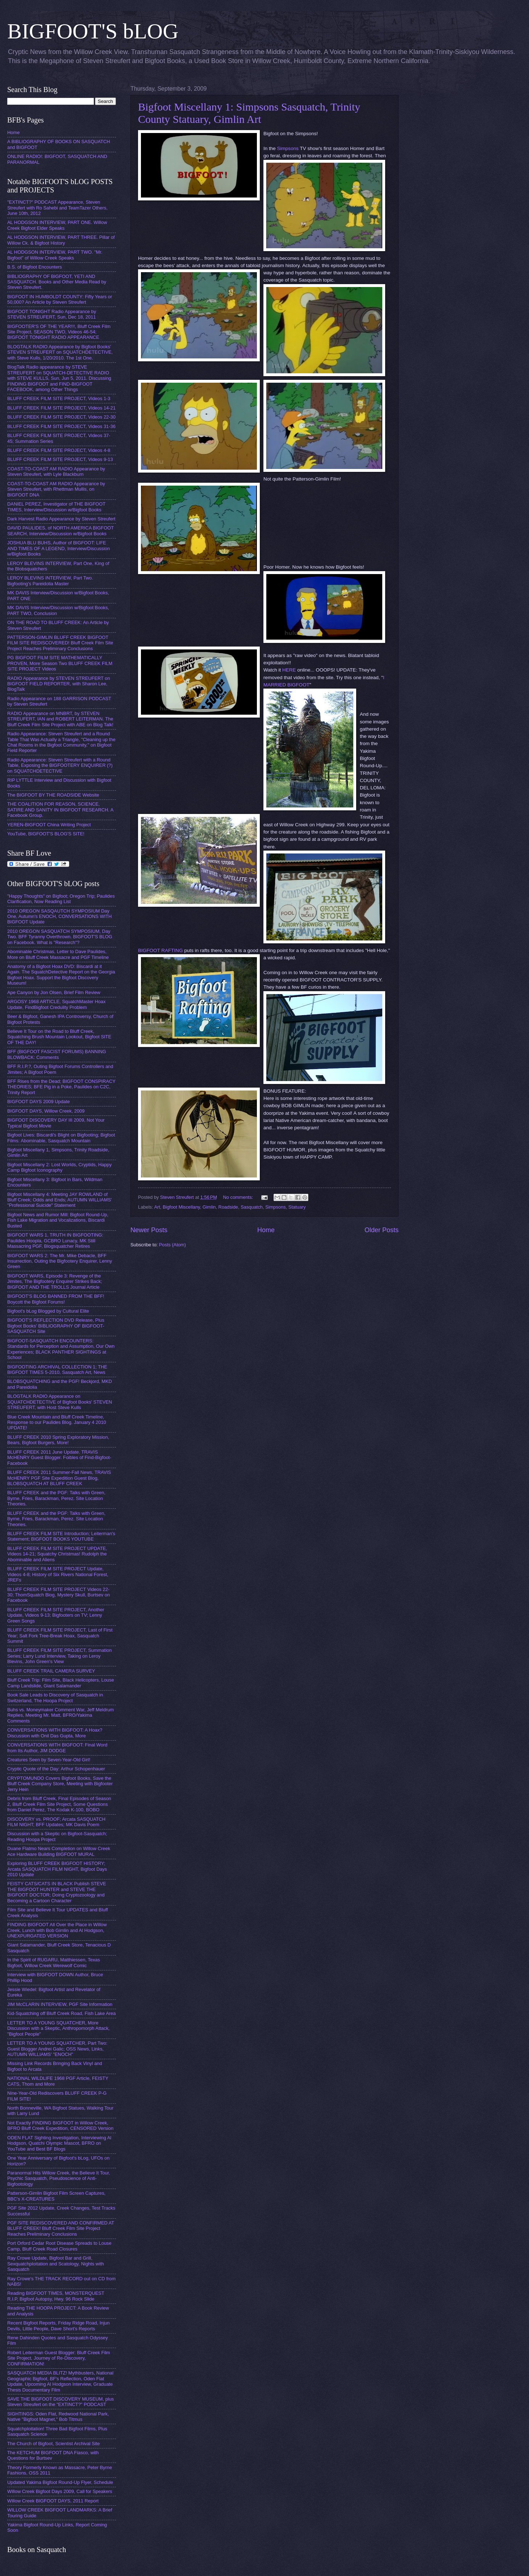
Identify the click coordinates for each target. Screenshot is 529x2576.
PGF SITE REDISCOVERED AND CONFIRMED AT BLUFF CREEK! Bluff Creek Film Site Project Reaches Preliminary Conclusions (60, 2228)
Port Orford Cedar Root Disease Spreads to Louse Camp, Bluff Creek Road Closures (59, 2245)
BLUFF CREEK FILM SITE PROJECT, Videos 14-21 (61, 408)
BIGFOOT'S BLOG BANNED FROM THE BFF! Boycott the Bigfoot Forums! (55, 1298)
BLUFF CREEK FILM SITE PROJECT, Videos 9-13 (60, 459)
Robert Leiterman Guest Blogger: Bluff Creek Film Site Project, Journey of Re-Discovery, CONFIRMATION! (58, 2358)
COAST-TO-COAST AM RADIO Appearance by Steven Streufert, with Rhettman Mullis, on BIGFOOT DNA (56, 489)
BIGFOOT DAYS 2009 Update (38, 1101)
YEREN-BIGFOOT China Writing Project (49, 824)
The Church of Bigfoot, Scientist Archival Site (53, 2443)
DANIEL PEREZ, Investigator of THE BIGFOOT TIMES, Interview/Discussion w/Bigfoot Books (56, 506)
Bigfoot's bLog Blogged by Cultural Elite (48, 1311)
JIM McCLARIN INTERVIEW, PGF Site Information (59, 2004)
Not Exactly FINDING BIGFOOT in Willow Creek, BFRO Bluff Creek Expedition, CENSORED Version (60, 2125)
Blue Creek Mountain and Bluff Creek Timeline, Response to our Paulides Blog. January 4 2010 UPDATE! (56, 1422)
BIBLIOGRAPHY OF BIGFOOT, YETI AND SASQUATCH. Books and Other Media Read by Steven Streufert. (56, 282)
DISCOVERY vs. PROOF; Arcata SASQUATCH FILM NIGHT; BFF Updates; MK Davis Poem (56, 1821)
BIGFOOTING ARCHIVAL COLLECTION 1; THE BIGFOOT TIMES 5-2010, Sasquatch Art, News (57, 1369)
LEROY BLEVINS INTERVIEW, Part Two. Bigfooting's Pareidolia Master (50, 580)
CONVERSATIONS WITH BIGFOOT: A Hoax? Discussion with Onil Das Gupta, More (54, 1732)
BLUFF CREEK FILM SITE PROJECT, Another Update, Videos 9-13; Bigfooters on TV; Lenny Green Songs (55, 1615)
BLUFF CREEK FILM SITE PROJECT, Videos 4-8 (59, 450)
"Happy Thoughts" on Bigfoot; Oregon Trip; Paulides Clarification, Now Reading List (61, 898)
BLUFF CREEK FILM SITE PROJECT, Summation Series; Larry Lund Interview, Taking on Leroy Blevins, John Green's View (59, 1656)
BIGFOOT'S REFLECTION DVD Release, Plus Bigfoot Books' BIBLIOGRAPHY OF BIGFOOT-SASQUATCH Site (55, 1325)
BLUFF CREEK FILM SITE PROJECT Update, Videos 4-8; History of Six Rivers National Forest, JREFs (57, 1574)
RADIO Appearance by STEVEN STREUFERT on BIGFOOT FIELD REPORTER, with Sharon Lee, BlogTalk (58, 684)
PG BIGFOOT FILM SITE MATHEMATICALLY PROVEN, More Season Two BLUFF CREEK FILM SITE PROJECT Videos (59, 663)
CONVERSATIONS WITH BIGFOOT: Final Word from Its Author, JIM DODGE (57, 1747)
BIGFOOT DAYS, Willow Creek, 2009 (45, 1111)
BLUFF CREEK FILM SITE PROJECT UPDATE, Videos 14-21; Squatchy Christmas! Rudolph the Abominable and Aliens (57, 1554)
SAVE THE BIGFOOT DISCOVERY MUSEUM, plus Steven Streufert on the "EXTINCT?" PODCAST (60, 2401)
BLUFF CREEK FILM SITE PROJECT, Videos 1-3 (59, 398)
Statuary (297, 1207)
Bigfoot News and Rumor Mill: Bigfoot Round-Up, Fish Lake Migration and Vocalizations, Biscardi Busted (57, 1220)
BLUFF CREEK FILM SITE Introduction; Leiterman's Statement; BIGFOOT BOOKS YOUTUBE (61, 1536)
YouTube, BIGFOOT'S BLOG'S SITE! (45, 833)
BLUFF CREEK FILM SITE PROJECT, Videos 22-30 (61, 417)
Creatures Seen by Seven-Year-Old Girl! (48, 1759)
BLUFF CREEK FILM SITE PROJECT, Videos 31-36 (61, 426)
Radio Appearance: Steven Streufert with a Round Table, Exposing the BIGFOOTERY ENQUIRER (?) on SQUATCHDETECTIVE (60, 765)
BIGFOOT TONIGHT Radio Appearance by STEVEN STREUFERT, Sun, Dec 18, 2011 (51, 314)
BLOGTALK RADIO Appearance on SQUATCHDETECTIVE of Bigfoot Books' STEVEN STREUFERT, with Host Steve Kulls (59, 1401)
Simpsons (288, 148)
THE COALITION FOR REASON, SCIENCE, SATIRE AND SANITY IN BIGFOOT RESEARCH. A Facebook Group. (60, 809)
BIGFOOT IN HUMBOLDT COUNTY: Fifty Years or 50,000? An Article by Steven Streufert (59, 299)
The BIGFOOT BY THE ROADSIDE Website (53, 795)
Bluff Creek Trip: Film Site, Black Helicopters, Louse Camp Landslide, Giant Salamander (60, 1682)
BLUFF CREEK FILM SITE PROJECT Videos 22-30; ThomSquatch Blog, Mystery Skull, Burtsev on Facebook (58, 1595)
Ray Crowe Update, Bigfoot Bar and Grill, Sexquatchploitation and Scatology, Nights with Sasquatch (55, 2263)
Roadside (228, 1207)
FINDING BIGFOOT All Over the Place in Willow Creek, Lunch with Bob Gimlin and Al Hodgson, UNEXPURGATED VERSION (57, 1930)
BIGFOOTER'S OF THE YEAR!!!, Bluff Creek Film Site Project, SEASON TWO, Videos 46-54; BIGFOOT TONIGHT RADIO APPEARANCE (59, 332)
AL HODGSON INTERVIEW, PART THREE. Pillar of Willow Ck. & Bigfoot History (61, 239)
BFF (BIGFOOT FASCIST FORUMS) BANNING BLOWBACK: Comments (56, 1054)
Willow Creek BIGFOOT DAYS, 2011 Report (53, 2501)
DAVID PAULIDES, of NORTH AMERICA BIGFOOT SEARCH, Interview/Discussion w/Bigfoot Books (60, 530)
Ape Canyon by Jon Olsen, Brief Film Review (53, 992)
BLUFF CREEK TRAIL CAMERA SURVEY (51, 1671)
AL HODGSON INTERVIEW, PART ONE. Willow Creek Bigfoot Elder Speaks (57, 225)
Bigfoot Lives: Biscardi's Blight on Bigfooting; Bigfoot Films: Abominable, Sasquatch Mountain (61, 1137)
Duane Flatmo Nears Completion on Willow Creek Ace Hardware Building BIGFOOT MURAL (58, 1851)
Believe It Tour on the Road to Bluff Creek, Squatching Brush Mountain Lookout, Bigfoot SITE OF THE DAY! (59, 1037)
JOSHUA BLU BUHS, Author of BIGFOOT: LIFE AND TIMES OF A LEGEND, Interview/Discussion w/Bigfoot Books (58, 548)
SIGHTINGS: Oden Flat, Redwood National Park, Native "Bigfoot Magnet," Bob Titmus (58, 2416)
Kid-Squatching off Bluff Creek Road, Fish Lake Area (61, 2013)
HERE (289, 670)
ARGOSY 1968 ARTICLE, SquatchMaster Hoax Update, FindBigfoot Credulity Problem (56, 1004)
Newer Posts (148, 1230)
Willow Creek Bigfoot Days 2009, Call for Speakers (59, 2491)
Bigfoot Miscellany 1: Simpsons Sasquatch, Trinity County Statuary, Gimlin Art (249, 113)
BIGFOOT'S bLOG (93, 31)
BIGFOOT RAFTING (160, 950)
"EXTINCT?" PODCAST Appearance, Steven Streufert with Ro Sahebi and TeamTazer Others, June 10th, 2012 (57, 207)
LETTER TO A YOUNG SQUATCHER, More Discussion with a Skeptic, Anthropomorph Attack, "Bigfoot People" (58, 2028)
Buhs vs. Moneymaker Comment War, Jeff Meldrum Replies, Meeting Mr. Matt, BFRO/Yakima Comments (60, 1715)
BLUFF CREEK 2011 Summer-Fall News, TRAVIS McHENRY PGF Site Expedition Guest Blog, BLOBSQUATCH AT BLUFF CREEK (59, 1478)
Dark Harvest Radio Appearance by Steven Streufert (61, 519)
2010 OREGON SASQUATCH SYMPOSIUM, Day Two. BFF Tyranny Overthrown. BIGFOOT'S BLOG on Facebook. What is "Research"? (59, 936)
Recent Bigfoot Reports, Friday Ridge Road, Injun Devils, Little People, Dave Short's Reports (58, 2325)
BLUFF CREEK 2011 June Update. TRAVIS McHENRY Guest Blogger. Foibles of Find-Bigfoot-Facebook (59, 1457)
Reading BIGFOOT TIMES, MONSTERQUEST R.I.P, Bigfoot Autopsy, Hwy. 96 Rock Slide (55, 2295)
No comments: (238, 1197)
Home (266, 1230)
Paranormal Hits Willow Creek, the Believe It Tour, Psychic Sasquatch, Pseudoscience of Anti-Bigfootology (58, 2178)
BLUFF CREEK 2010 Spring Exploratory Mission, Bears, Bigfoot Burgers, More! (58, 1439)
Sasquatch (252, 1207)
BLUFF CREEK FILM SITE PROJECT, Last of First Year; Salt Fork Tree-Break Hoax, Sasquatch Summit (59, 1635)
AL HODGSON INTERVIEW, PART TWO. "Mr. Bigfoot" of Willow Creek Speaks (55, 254)
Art (157, 1207)
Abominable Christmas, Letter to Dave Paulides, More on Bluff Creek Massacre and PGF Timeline (58, 954)
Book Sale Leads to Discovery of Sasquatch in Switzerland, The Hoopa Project (55, 1697)
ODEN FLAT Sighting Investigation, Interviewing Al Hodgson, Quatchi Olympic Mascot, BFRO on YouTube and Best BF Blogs (59, 2143)
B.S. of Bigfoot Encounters (34, 267)
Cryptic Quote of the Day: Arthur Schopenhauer (56, 1768)
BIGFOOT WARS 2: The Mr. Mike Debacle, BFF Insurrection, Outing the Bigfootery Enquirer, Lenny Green (59, 1261)
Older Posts (382, 1230)
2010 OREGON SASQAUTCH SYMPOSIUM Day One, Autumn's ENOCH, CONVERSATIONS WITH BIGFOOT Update (59, 916)
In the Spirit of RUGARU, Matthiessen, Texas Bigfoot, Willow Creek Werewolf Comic (53, 1962)
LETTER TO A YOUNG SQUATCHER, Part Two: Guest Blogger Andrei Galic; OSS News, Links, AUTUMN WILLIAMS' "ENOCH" (57, 2048)
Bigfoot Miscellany (181, 1207)
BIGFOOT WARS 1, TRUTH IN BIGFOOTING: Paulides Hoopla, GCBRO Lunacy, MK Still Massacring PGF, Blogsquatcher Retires (55, 1240)
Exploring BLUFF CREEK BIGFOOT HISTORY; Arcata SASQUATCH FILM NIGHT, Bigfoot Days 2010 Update (57, 1869)
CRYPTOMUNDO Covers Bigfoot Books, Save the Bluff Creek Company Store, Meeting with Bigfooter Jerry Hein (60, 1783)
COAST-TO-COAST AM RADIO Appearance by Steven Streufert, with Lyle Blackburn (56, 471)
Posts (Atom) (172, 1244)
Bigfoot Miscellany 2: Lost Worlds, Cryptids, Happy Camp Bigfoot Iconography (59, 1167)
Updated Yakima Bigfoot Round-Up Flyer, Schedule (60, 2482)
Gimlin (209, 1207)
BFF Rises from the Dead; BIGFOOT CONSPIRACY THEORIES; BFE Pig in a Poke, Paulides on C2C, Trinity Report (61, 1087)
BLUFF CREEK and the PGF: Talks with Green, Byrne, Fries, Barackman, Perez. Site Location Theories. (56, 1498)
